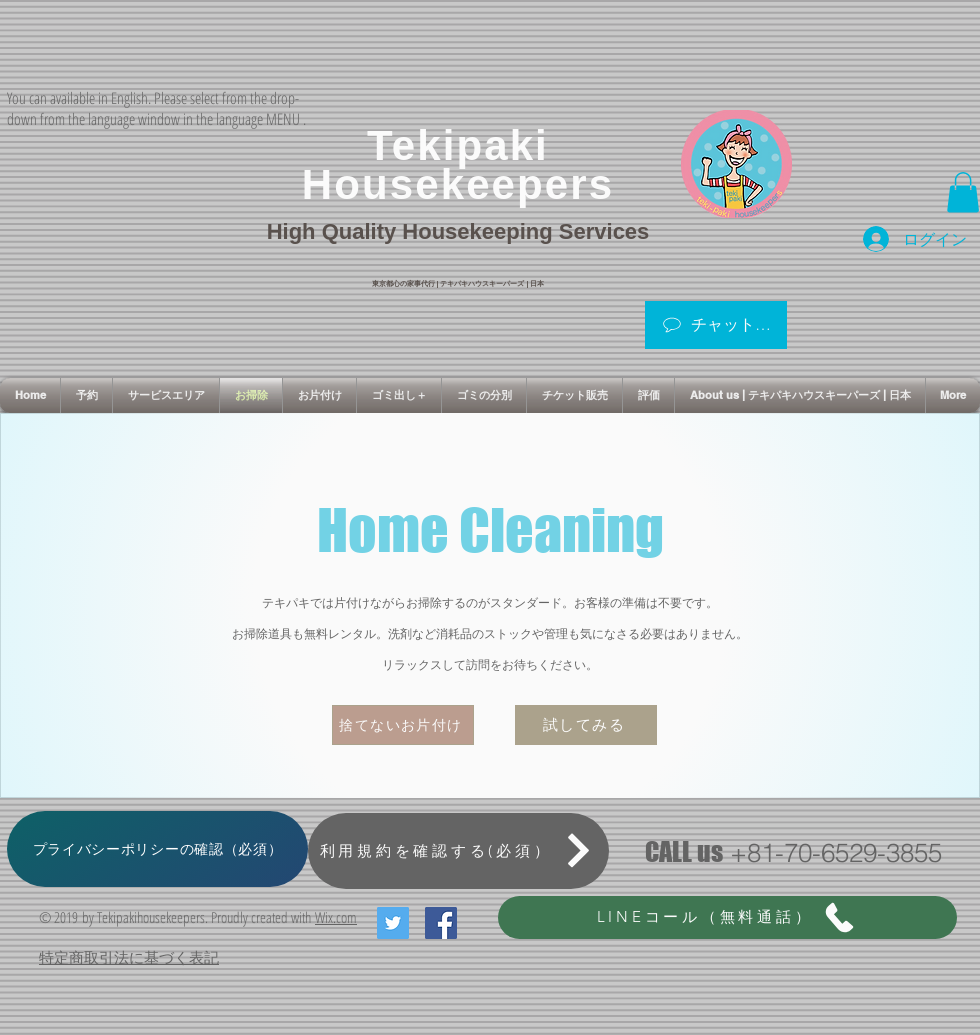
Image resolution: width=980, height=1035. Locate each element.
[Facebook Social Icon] (441, 923)
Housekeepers (458, 184)
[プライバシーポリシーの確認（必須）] (157, 849)
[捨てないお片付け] (403, 725)
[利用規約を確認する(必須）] (458, 851)
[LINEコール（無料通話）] (727, 917)
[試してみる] (586, 725)
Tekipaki (458, 145)
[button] (963, 192)
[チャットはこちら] (716, 325)
